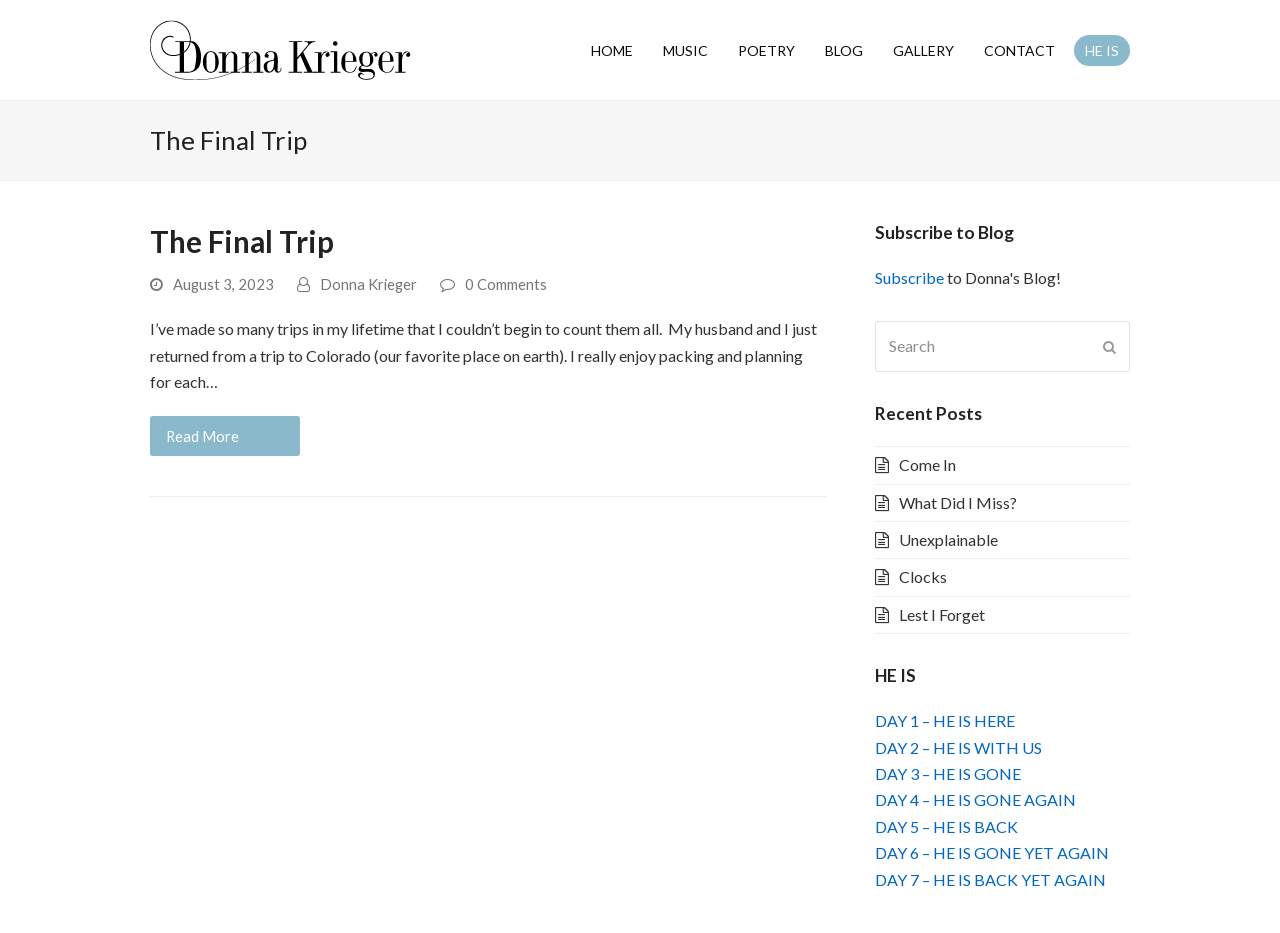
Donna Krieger (368, 284)
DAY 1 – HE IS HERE (945, 720)
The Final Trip (242, 241)
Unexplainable (948, 539)
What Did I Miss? (958, 502)
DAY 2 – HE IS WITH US (958, 747)
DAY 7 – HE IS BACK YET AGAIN (990, 879)
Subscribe (909, 277)
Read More (202, 436)
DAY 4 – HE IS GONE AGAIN (975, 799)
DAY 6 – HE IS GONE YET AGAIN (992, 852)
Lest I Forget (942, 614)
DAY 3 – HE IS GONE (948, 773)
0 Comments (506, 284)
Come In (927, 464)
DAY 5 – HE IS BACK (946, 826)
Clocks (923, 576)
